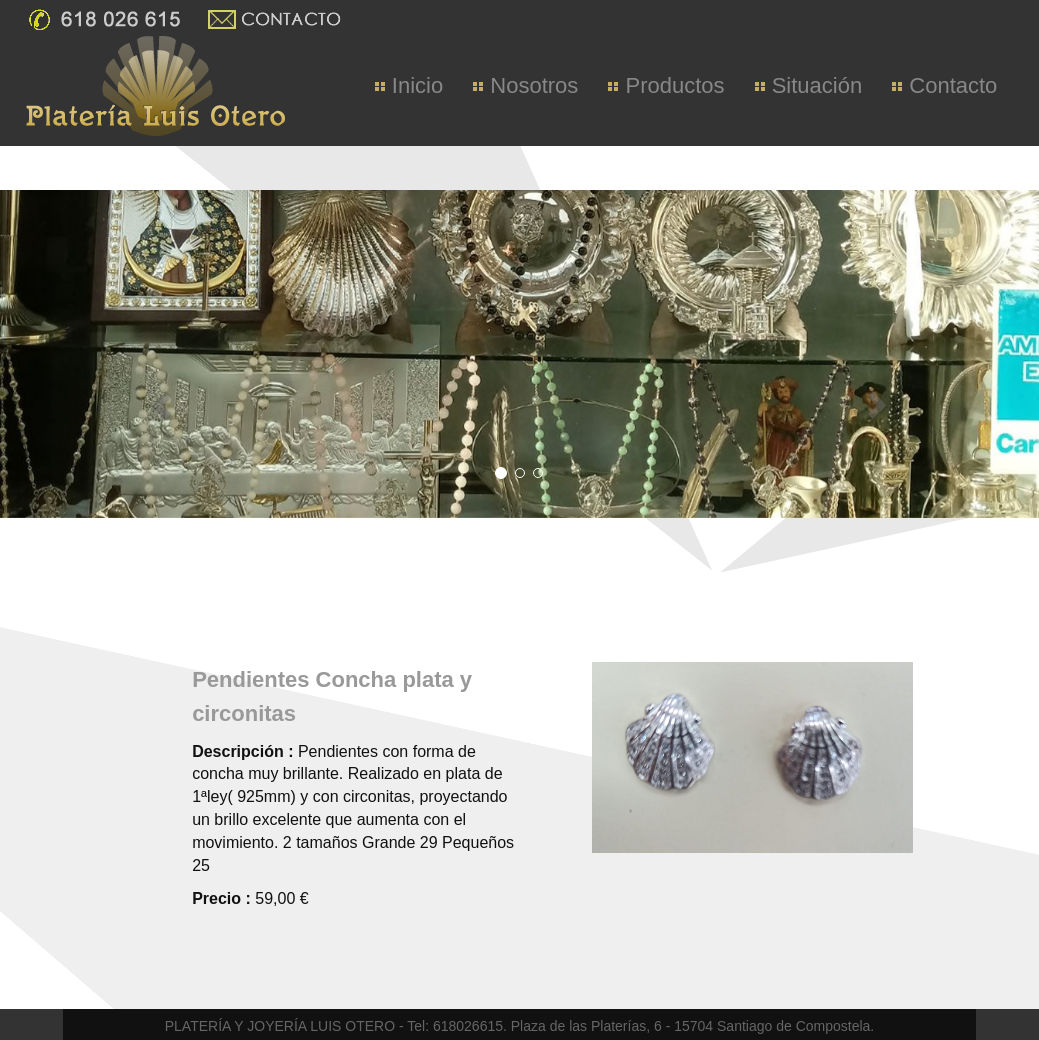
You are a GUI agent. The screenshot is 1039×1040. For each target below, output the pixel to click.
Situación (809, 85)
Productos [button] (666, 85)
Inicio (409, 85)
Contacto (944, 85)
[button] (19, 520)
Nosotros (525, 85)
